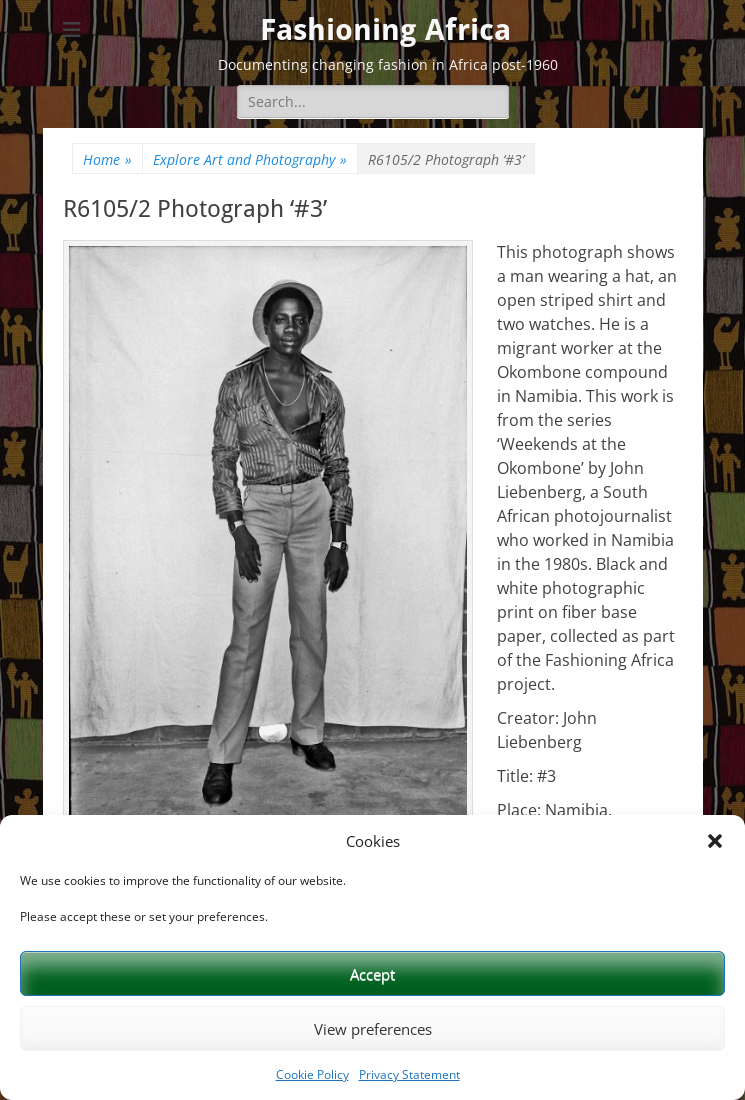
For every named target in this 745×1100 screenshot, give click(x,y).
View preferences (373, 1029)
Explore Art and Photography (250, 159)
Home (107, 159)
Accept (372, 974)
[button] (715, 841)
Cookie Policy (312, 1074)
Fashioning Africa (385, 29)
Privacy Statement (409, 1074)
